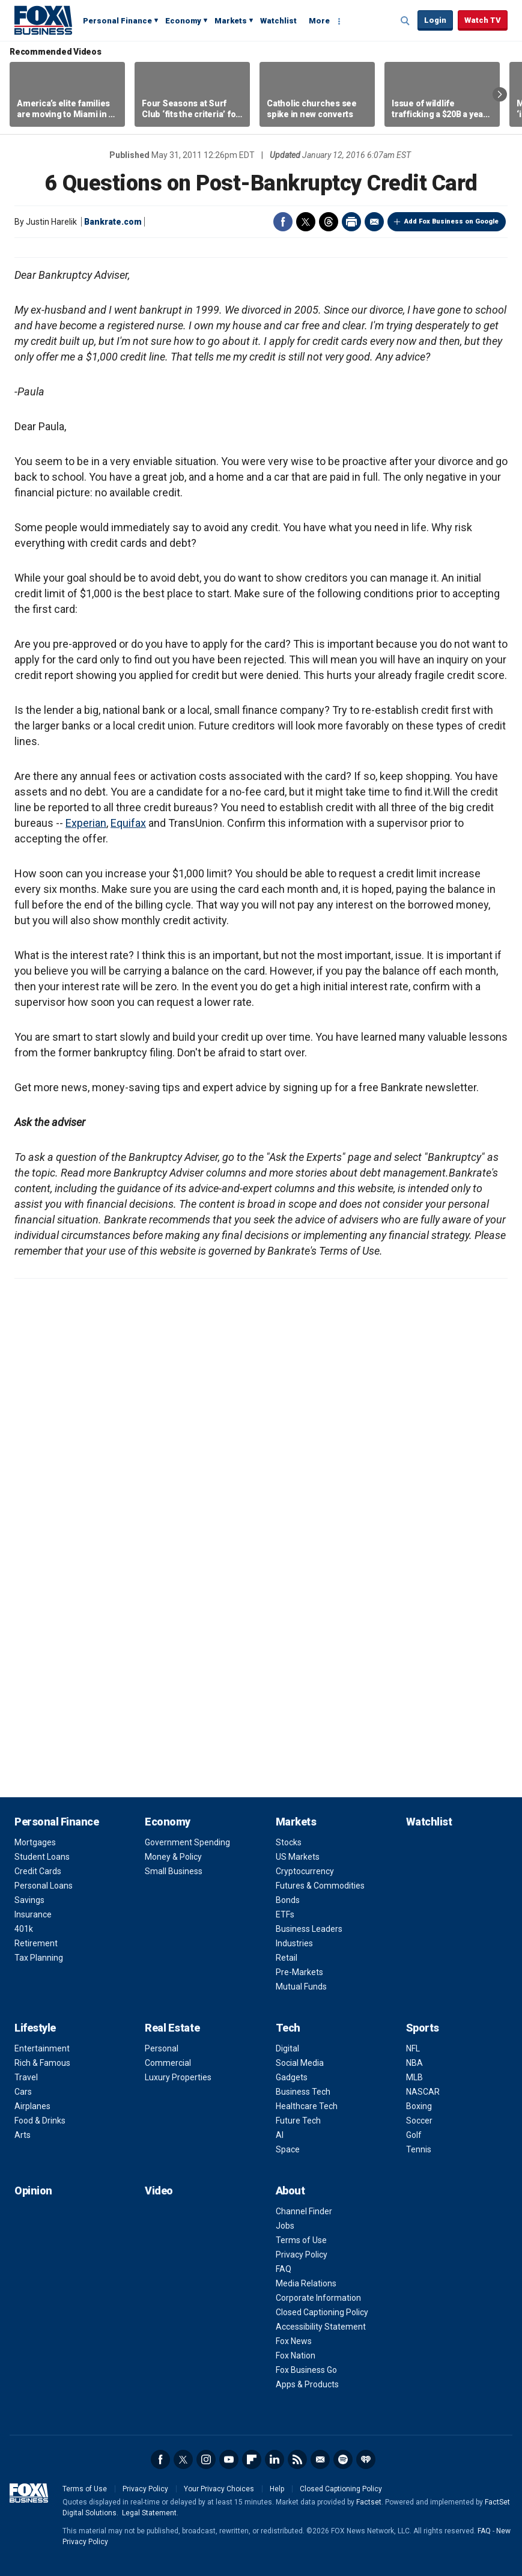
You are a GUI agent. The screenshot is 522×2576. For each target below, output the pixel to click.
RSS (297, 2459)
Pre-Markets (299, 1972)
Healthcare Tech (307, 2106)
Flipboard (251, 2459)
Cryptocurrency (305, 1871)
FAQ (283, 2269)
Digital (287, 2048)
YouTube (228, 2459)
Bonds (288, 1900)
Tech (288, 2027)
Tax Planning (38, 1957)
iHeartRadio (365, 2459)
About (290, 2190)
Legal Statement (149, 2513)
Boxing (419, 2106)
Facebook (283, 221)
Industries (294, 1943)
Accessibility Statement (321, 2326)
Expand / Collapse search (405, 21)
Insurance (33, 1914)
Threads (328, 221)
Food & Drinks (39, 2120)
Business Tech (303, 2091)
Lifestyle (35, 2027)
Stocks (289, 1842)
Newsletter (320, 2459)
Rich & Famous (42, 2063)
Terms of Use (301, 2240)
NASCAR (423, 2091)
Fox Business (43, 20)
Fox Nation (295, 2355)
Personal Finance (117, 20)
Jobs (285, 2225)
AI (280, 2135)
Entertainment (42, 2048)
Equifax (128, 823)
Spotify (343, 2459)
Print (351, 221)
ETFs (285, 1914)
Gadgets (292, 2077)
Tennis (418, 2149)
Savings (29, 1900)
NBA (414, 2063)
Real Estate (172, 2027)
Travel (26, 2077)
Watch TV (482, 20)
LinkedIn (274, 2459)
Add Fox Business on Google (451, 221)
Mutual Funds (301, 1986)
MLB (414, 2077)
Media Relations (306, 2283)
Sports (422, 2027)
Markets (230, 20)
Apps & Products (307, 2384)
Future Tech (298, 2120)
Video (159, 2190)
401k (23, 1929)
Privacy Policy (301, 2254)
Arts (22, 2135)
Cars (23, 2091)
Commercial (168, 2063)
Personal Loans (43, 1885)
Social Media (300, 2063)
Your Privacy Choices (219, 2489)
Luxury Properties (178, 2077)
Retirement (36, 1943)
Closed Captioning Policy (322, 2312)
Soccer (419, 2120)
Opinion (33, 2190)
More (319, 20)
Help (277, 2489)
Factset (368, 2502)
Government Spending (187, 1842)
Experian (85, 823)
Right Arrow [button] (500, 94)
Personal (161, 2048)
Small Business (173, 1871)
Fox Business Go (306, 2370)
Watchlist (278, 20)
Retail (286, 1957)
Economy (183, 20)
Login (435, 20)
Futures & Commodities (320, 1885)
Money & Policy (173, 1857)
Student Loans (42, 1857)
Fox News (294, 2341)
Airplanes (32, 2106)
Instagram (206, 2459)
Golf (414, 2135)
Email (374, 221)
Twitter (305, 221)
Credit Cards (37, 1871)
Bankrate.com (113, 222)
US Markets (298, 1857)
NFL (413, 2048)
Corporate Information (318, 2298)
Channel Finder (304, 2211)
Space (288, 2149)
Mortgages (35, 1842)
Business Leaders (309, 1929)
